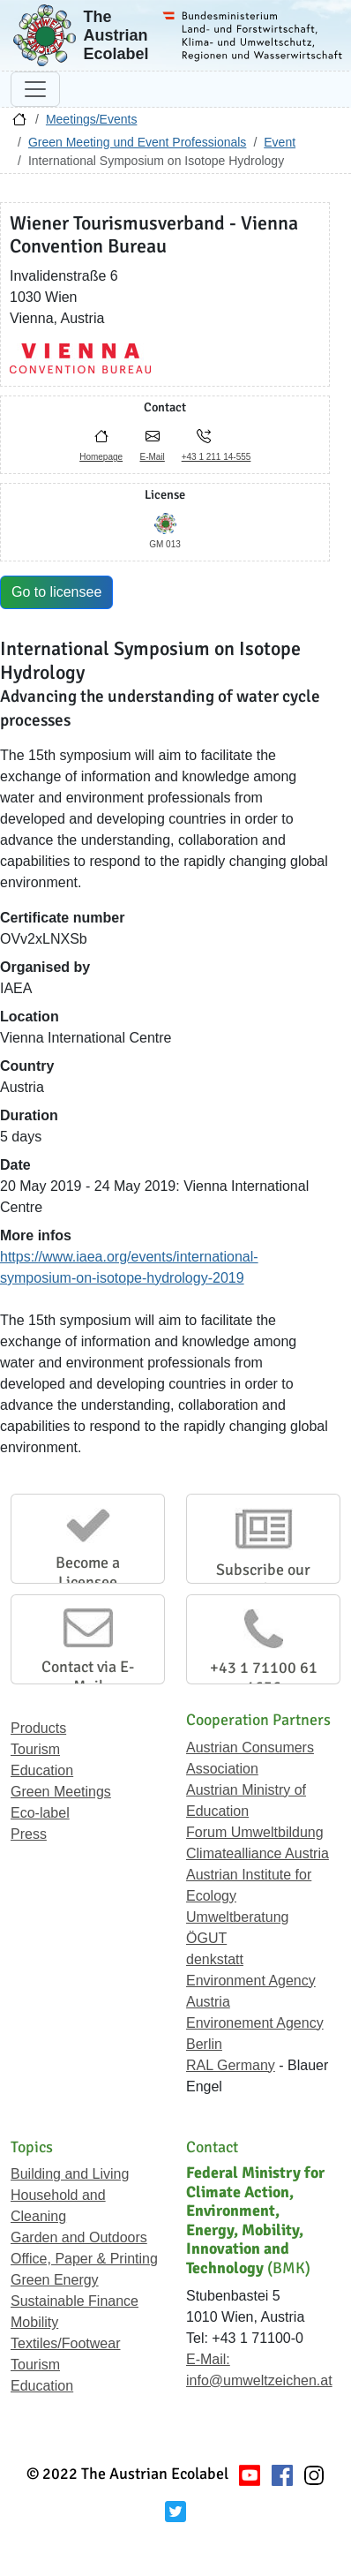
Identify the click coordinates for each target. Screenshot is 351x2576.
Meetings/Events (92, 119)
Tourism (35, 1749)
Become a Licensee (88, 1572)
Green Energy (55, 2279)
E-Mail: (208, 2359)
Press (29, 1834)
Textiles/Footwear (66, 2343)
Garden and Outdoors (79, 2237)
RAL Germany (230, 2065)
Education (42, 1770)
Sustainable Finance (74, 2301)
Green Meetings (61, 1791)
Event (279, 142)
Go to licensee (56, 591)
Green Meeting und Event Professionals (137, 142)
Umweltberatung (237, 1916)
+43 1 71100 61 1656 (263, 1677)
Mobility (34, 2322)
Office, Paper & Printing (84, 2258)
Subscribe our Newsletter (263, 1579)
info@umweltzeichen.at (259, 2380)
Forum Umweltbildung (255, 1832)
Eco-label (40, 1812)
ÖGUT (206, 1938)
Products (38, 1728)
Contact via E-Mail (87, 1676)
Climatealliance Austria (257, 1853)
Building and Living (70, 2173)
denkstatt (214, 1959)
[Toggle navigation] (35, 89)
